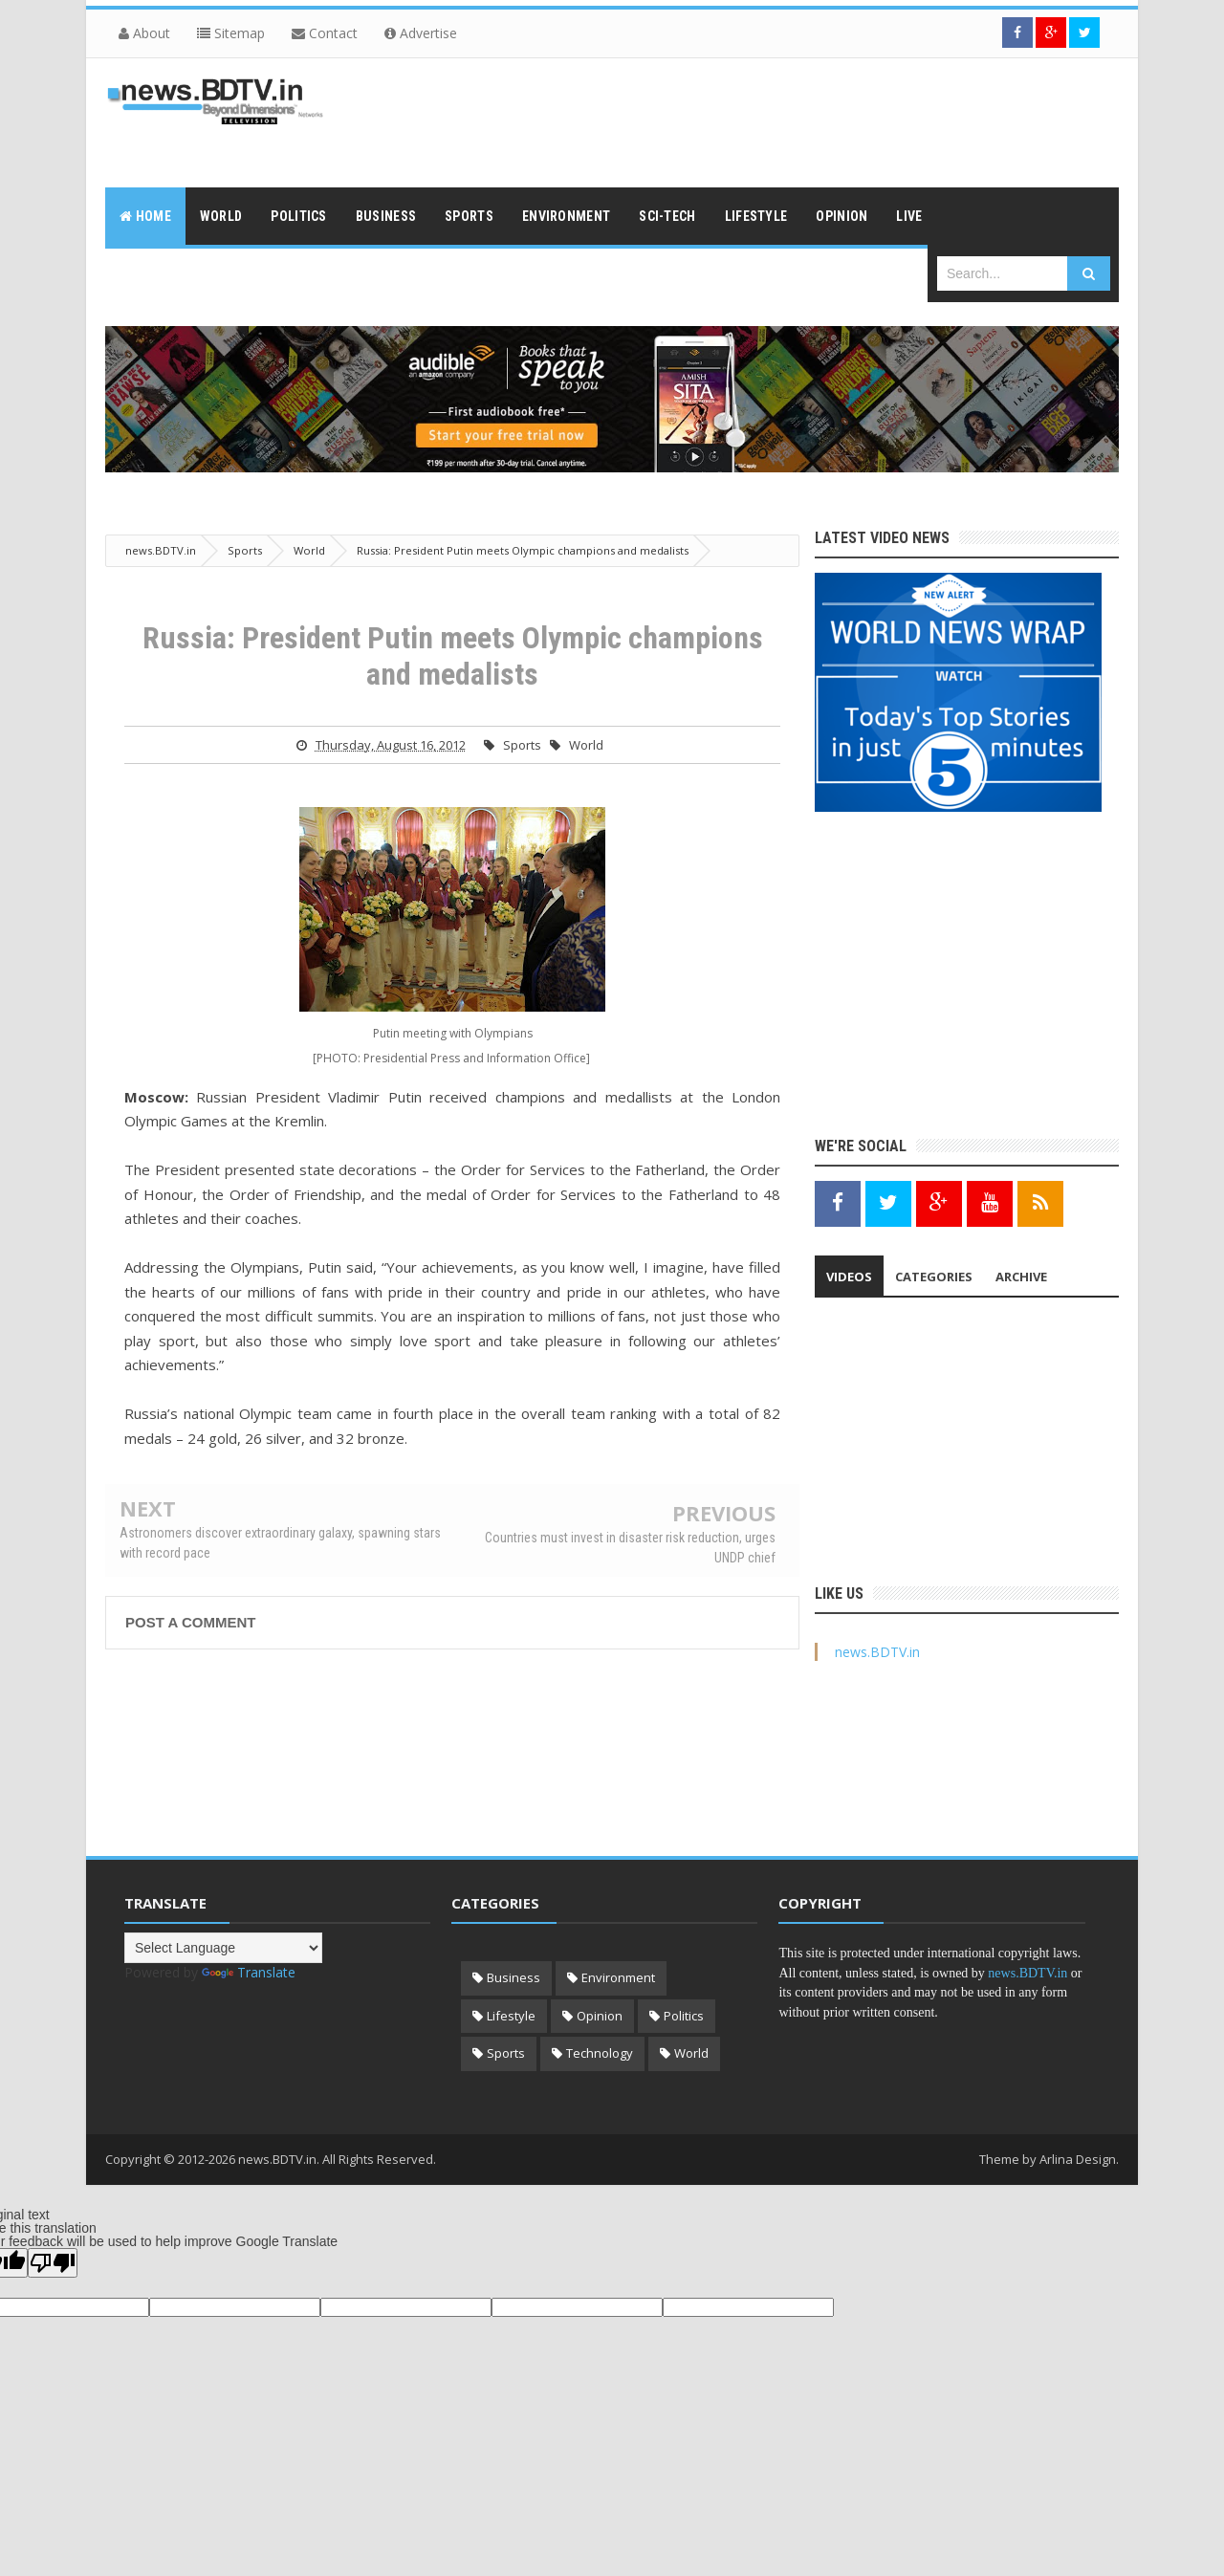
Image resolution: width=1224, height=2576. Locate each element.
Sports (522, 744)
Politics (684, 2015)
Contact (325, 33)
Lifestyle (511, 2015)
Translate (248, 1972)
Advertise (420, 33)
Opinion (600, 2015)
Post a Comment (190, 1622)
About (144, 33)
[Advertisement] (771, 120)
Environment (618, 1977)
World (586, 744)
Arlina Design (1077, 2159)
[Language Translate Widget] (223, 1947)
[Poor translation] (52, 2263)
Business (513, 1977)
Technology (599, 2053)
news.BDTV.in (877, 1652)
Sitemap (231, 33)
